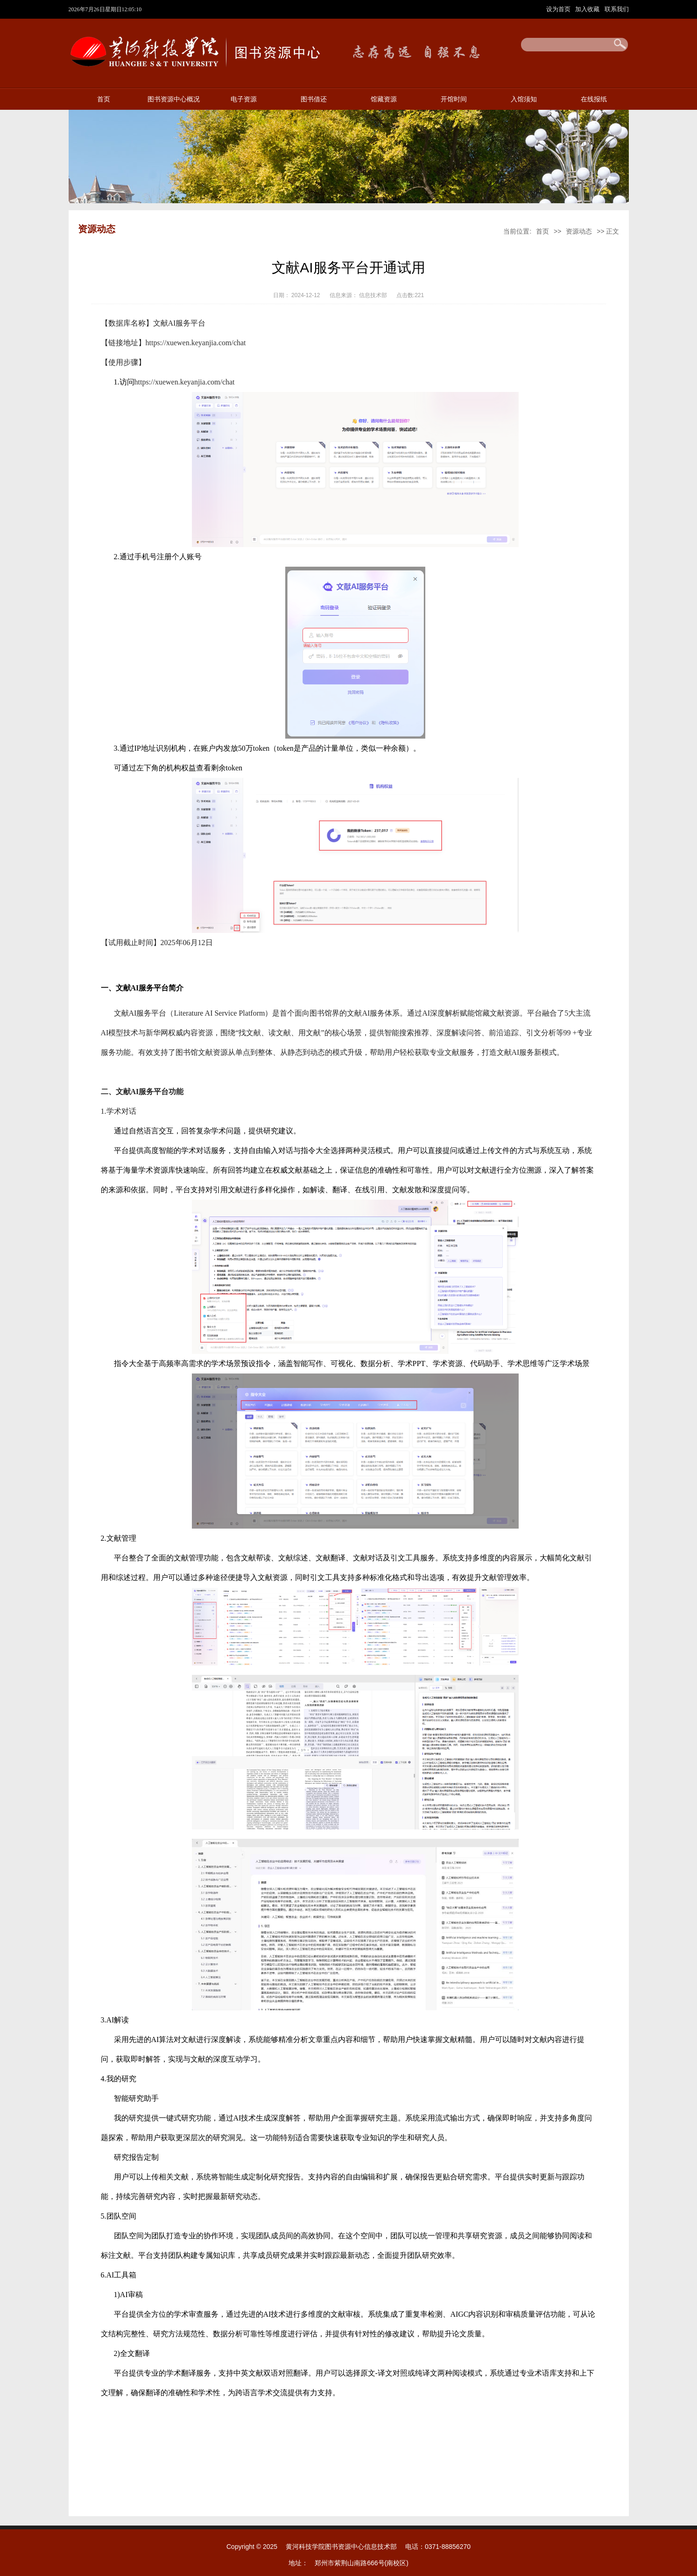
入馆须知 (524, 99)
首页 (103, 99)
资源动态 (579, 231)
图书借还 (314, 99)
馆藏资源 (384, 99)
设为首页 (559, 9)
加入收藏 (588, 9)
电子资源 (244, 99)
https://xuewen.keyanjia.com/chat (196, 343)
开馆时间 (454, 99)
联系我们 (617, 9)
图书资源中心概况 (174, 99)
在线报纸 (594, 99)
